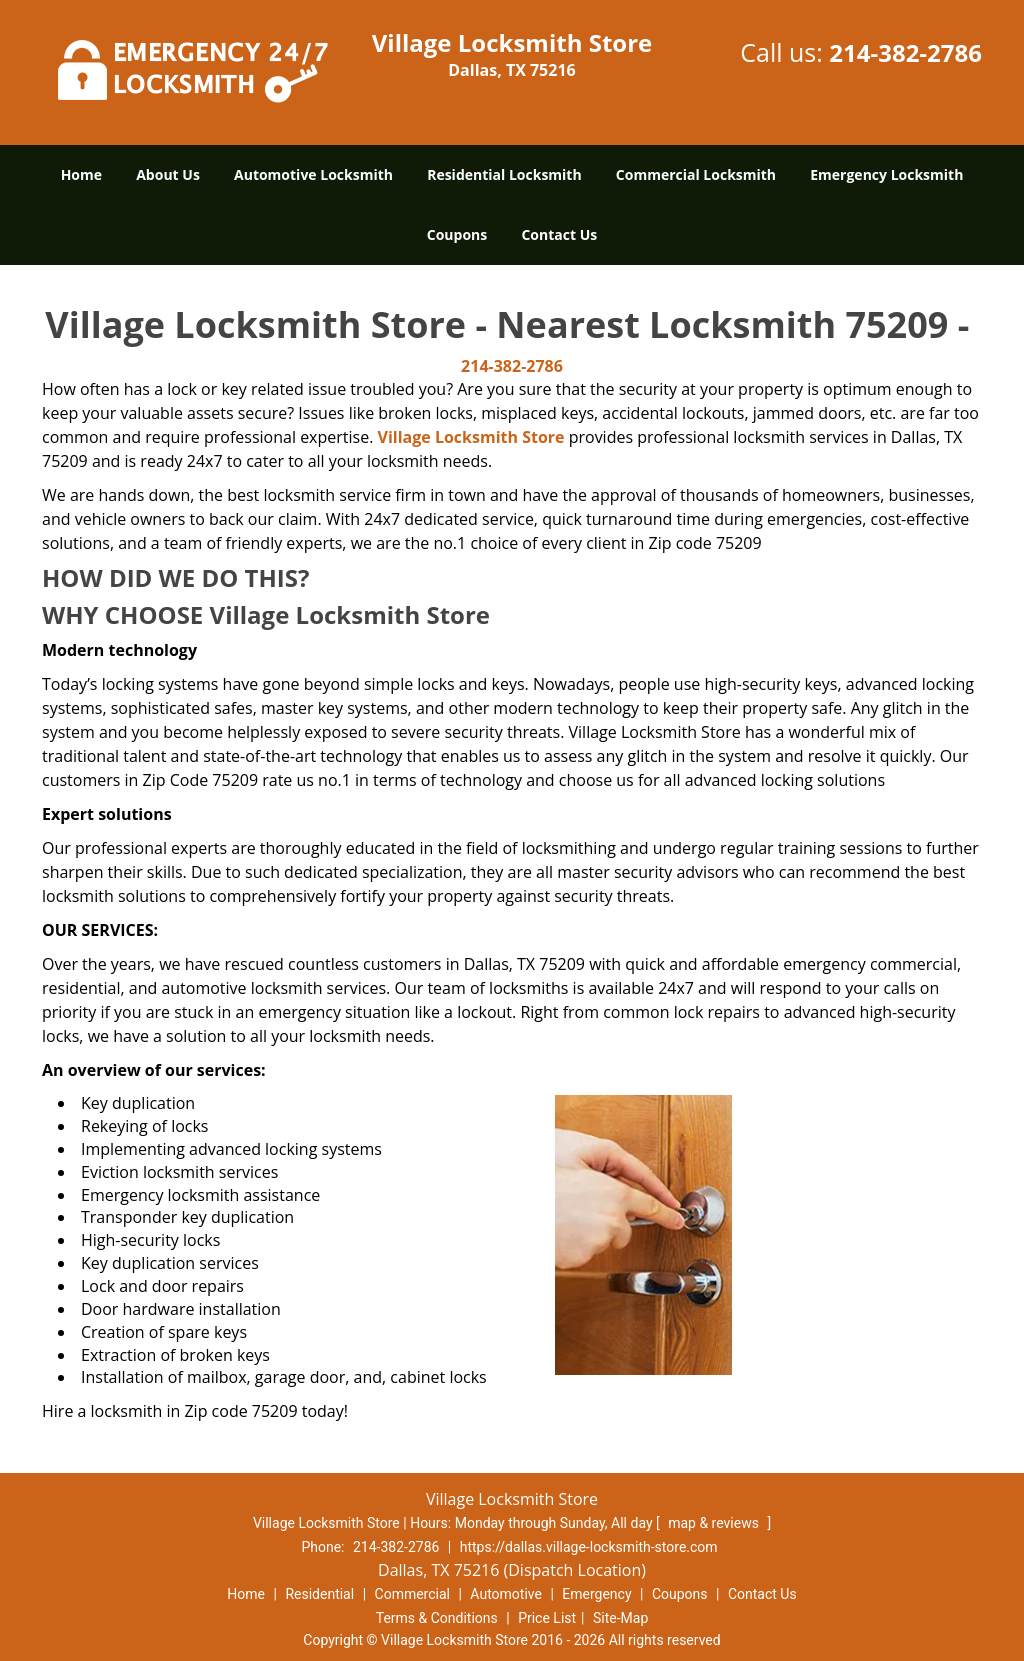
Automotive (506, 1594)
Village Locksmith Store (471, 437)
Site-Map (620, 1618)
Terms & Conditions (437, 1618)
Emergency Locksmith (886, 174)
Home (81, 174)
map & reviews (715, 1523)
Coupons (457, 234)
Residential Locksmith (504, 174)
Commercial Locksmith (696, 174)
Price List (547, 1618)
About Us (168, 174)
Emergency (596, 1594)
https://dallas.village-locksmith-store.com (589, 1547)
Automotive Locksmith (313, 174)
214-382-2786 (905, 52)
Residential (319, 1594)
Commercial (412, 1594)
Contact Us (559, 234)
